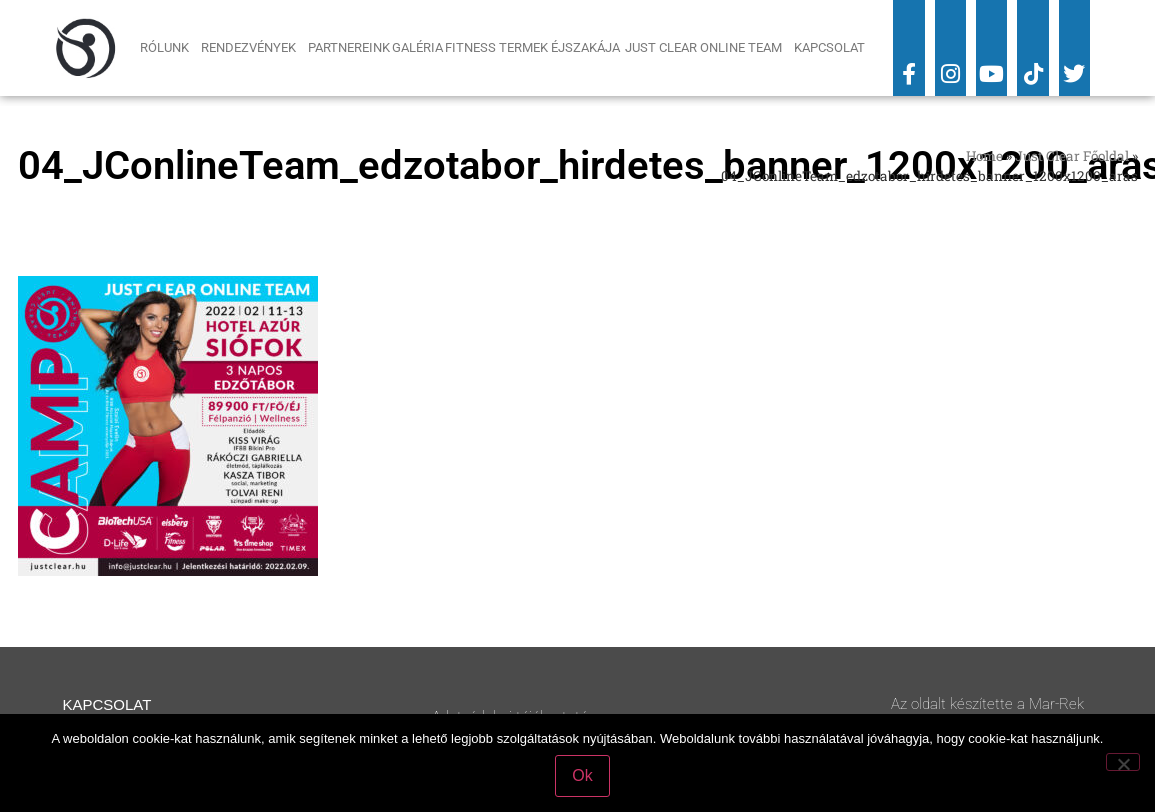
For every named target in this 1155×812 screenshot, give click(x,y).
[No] (1123, 762)
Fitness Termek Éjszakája (534, 47)
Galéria (417, 47)
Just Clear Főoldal (1072, 156)
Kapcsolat (829, 47)
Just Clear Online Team (708, 48)
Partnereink (349, 47)
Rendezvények (253, 48)
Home (984, 156)
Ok (582, 775)
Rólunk (169, 48)
